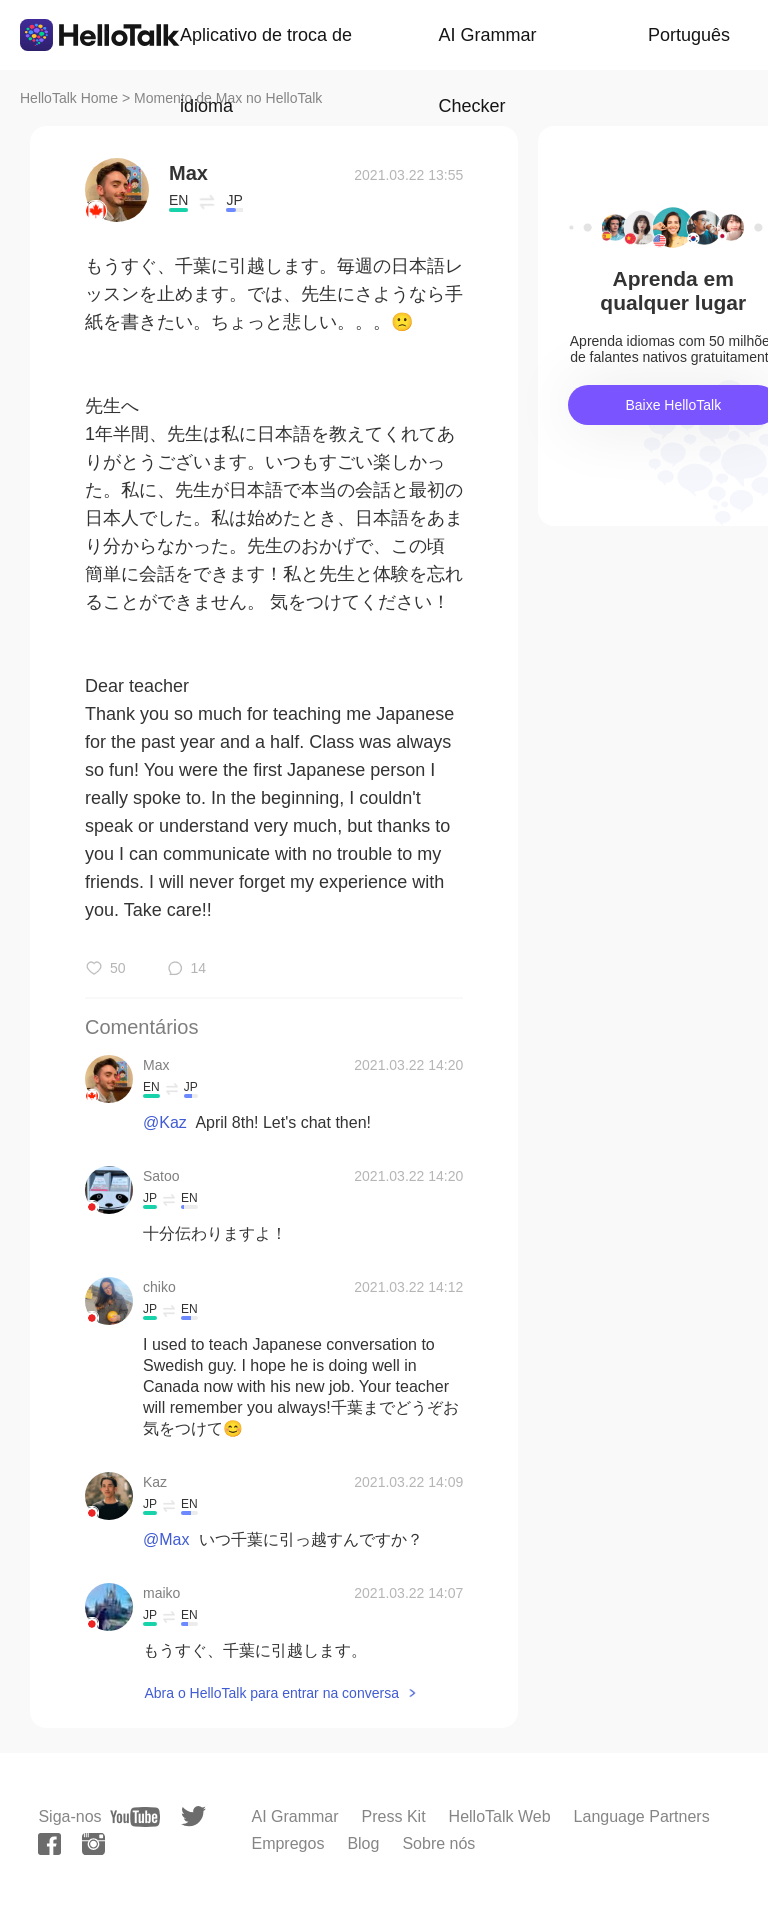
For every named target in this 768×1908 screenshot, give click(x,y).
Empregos (287, 1843)
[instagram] (93, 1844)
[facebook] (49, 1844)
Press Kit (394, 1816)
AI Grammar (294, 1816)
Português (689, 35)
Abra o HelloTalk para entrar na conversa (271, 1693)
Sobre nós (438, 1843)
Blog (363, 1843)
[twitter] (193, 1816)
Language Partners (642, 1816)
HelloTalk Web (500, 1816)
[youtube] (135, 1817)
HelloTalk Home (69, 98)
